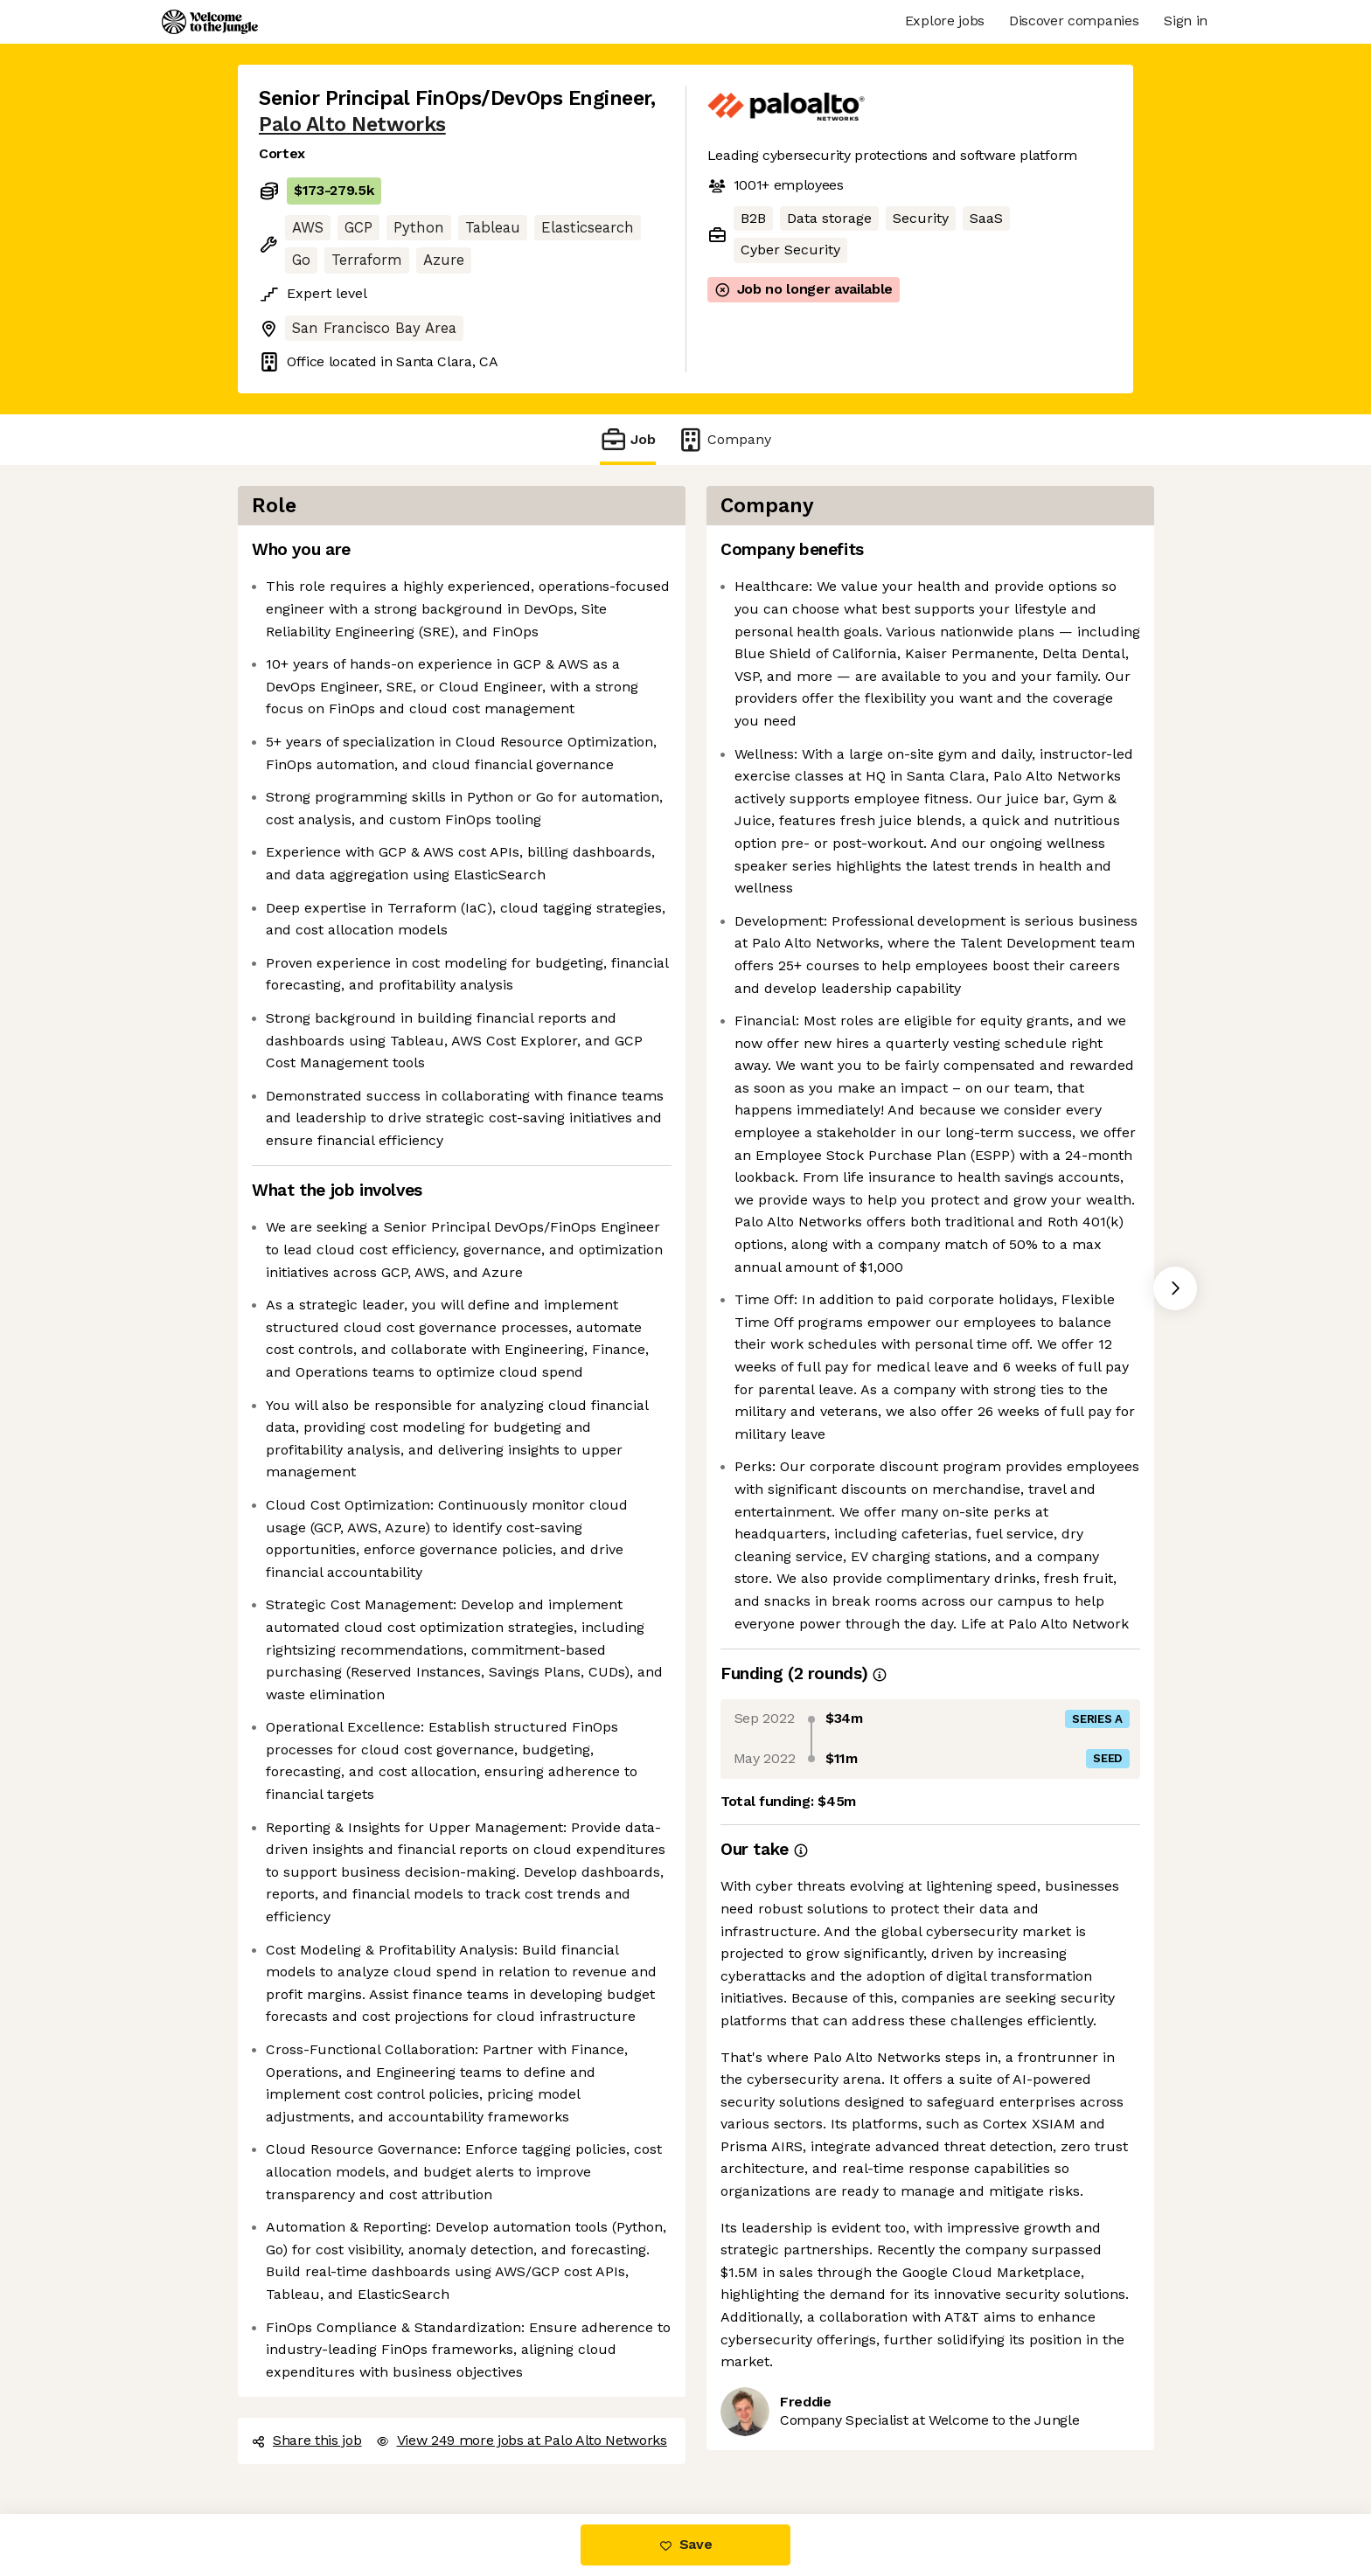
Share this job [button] (307, 2440)
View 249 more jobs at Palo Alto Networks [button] (521, 2440)
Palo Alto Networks (352, 124)
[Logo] (210, 22)
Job (628, 439)
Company (724, 439)
